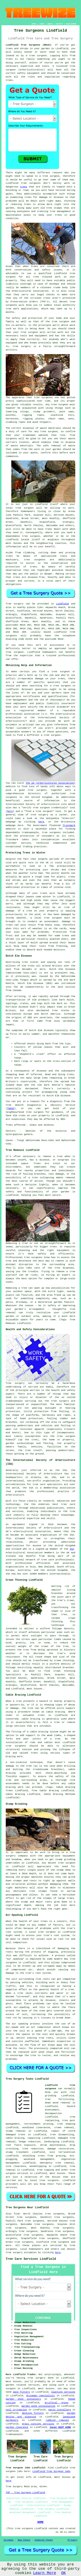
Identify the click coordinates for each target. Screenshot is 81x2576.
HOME (34, 24)
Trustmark (69, 825)
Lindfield (62, 603)
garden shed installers (23, 2399)
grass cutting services (38, 2424)
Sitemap (8, 2540)
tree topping (45, 2170)
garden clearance (17, 2427)
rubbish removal (57, 2420)
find (16, 2213)
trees (23, 186)
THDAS (10, 1108)
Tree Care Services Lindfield (31, 2259)
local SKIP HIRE (60, 2427)
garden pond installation (38, 2406)
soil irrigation (16, 2409)
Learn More (44, 2573)
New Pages (24, 2540)
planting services (63, 2392)
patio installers (59, 2409)
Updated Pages (44, 2540)
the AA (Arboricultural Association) (50, 783)
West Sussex (57, 2173)
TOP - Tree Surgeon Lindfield (25, 2492)
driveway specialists (40, 2395)
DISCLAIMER (71, 24)
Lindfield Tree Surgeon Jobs (51, 2471)
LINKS (41, 24)
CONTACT (59, 24)
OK (63, 2573)
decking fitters (33, 2413)
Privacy (72, 2540)
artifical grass (56, 2402)
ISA (72, 1549)
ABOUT (50, 24)
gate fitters (21, 2392)
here (10, 811)
